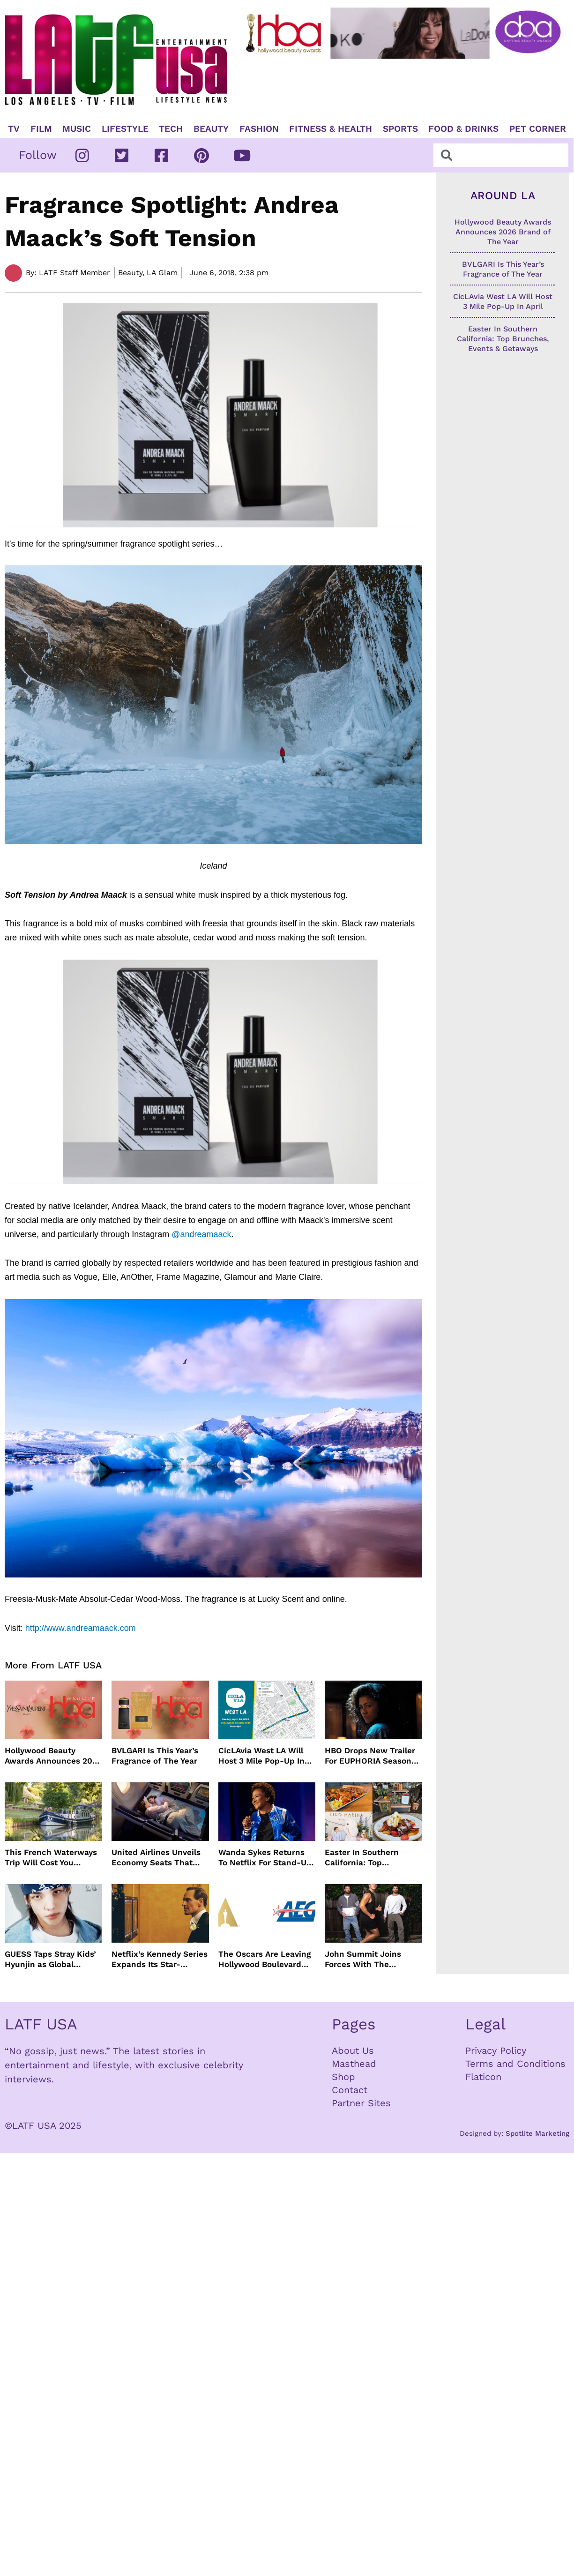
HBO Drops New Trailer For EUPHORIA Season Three (370, 1756)
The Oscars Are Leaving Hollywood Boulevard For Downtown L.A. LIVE (265, 1959)
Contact (349, 2089)
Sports (400, 129)
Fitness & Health (330, 129)
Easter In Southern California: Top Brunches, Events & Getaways (363, 1858)
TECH (171, 129)
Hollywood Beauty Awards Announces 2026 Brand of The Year (53, 1756)
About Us (353, 2050)
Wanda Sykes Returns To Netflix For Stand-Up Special (265, 1858)
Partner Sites (361, 2103)
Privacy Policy (495, 2050)
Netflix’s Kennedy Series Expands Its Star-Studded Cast (160, 1959)
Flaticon (483, 2076)
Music (76, 129)
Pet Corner (537, 129)
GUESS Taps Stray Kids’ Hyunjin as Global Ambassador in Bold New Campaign (50, 1959)
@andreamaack (201, 1234)
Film (41, 129)
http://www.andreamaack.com (80, 1628)
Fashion (259, 129)
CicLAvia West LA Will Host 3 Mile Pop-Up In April (261, 1756)
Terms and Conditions (515, 2063)
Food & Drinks (463, 129)
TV (14, 129)
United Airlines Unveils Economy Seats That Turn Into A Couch (156, 1858)
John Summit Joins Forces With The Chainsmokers (363, 1959)
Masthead (354, 2063)
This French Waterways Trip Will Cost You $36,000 (51, 1858)
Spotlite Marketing (537, 2133)
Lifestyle (125, 129)
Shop (343, 2076)
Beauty (211, 129)
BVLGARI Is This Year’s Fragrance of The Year (155, 1755)
